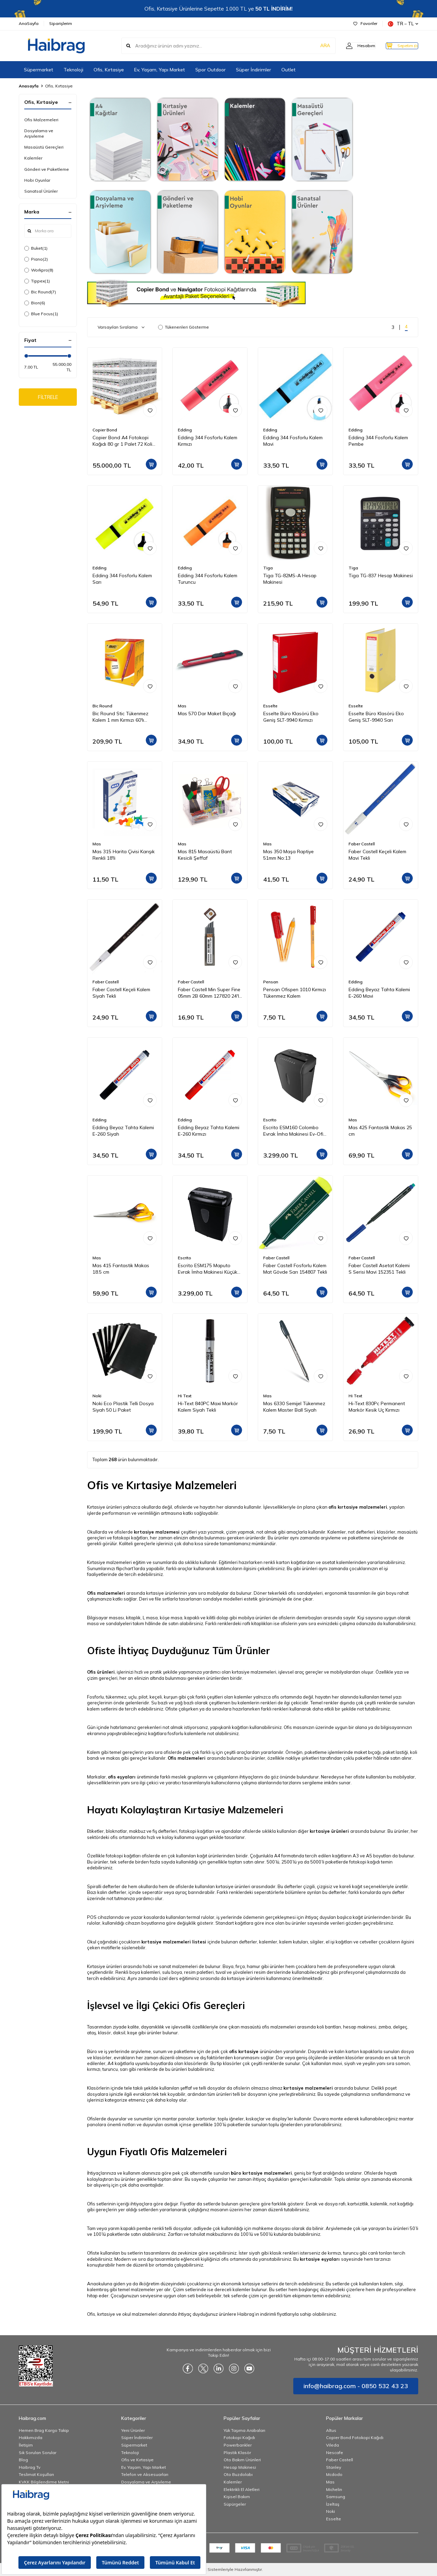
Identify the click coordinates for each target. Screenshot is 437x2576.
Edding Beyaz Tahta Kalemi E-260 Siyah (123, 1130)
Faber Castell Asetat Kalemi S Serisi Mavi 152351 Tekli (379, 1268)
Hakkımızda (30, 2437)
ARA (311, 46)
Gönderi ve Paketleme (46, 169)
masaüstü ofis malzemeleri (268, 2027)
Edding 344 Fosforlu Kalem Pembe (378, 440)
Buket (35, 248)
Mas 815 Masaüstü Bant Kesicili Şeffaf (205, 854)
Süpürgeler (235, 2504)
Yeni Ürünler (133, 2430)
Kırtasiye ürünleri (104, 1966)
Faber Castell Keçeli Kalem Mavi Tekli (377, 854)
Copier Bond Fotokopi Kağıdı (354, 2437)
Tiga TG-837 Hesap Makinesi (381, 575)
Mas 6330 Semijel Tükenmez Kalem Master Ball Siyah (294, 1406)
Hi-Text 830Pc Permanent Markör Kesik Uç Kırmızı (377, 1406)
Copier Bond (105, 429)
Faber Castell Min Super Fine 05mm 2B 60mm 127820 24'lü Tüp (210, 992)
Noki (97, 1395)
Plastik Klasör (237, 2452)
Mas (182, 705)
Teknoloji (73, 70)
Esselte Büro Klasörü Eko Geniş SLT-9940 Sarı (376, 716)
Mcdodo (334, 2474)
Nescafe (334, 2452)
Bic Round (40, 292)
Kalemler (33, 158)
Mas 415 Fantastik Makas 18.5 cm (121, 1268)
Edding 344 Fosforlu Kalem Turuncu (207, 578)
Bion (34, 303)
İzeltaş (332, 2504)
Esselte (270, 705)
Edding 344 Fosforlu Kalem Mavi (293, 440)
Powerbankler (238, 2445)
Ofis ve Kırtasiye (137, 2459)
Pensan (270, 981)
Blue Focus (41, 314)
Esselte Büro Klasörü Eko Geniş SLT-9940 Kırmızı (291, 716)
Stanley (333, 2467)
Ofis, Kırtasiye (109, 70)
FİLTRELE (48, 397)
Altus (331, 2430)
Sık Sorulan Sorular (37, 2452)
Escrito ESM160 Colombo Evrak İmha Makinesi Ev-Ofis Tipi (294, 1130)
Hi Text (185, 1395)
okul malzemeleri (139, 2314)
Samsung (335, 2496)
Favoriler (365, 23)
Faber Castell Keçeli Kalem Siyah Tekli (121, 992)
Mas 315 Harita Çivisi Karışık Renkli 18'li (124, 854)
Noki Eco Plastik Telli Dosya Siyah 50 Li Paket (123, 1406)
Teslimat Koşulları (36, 2474)
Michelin (334, 2489)
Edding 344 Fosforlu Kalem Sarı (122, 578)
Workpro (38, 270)
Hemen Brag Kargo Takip (44, 2430)
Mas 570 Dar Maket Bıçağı (207, 713)
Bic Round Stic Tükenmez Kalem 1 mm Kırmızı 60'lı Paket (121, 716)
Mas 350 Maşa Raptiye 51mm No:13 (288, 854)
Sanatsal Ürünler (41, 191)
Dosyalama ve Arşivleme (38, 133)
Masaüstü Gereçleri (44, 147)
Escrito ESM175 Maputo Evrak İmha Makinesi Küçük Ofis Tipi (207, 1268)
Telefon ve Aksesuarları (144, 2474)
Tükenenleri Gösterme (183, 327)
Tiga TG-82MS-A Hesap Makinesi (289, 578)
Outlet (288, 70)
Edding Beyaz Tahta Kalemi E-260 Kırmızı (208, 1130)
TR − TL (403, 24)
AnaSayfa (29, 23)
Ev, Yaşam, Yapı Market (159, 70)
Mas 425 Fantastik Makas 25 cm (380, 1130)
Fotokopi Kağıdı (239, 2437)
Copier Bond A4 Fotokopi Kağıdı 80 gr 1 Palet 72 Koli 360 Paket (122, 440)
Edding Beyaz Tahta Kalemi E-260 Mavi (379, 992)
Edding (185, 429)
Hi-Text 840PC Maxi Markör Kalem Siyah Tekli (208, 1406)
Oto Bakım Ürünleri (242, 2459)
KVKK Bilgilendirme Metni (44, 2481)
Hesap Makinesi (240, 2467)
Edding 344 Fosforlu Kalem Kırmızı (207, 440)
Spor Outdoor (210, 70)
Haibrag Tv (29, 2467)
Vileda (332, 2445)
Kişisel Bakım (237, 2496)
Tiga (268, 567)
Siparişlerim (60, 23)
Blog (23, 2459)
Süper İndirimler (253, 70)
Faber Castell (362, 843)
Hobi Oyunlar (37, 180)
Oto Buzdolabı (238, 2474)
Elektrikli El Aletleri (241, 2489)
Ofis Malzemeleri (41, 119)
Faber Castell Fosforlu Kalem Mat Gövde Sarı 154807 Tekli (295, 1268)
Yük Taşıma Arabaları (244, 2430)
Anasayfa (29, 85)
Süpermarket (38, 70)
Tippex (37, 281)
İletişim (26, 2445)
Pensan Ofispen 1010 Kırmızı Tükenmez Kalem (294, 992)
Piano (36, 259)
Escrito (270, 1119)
